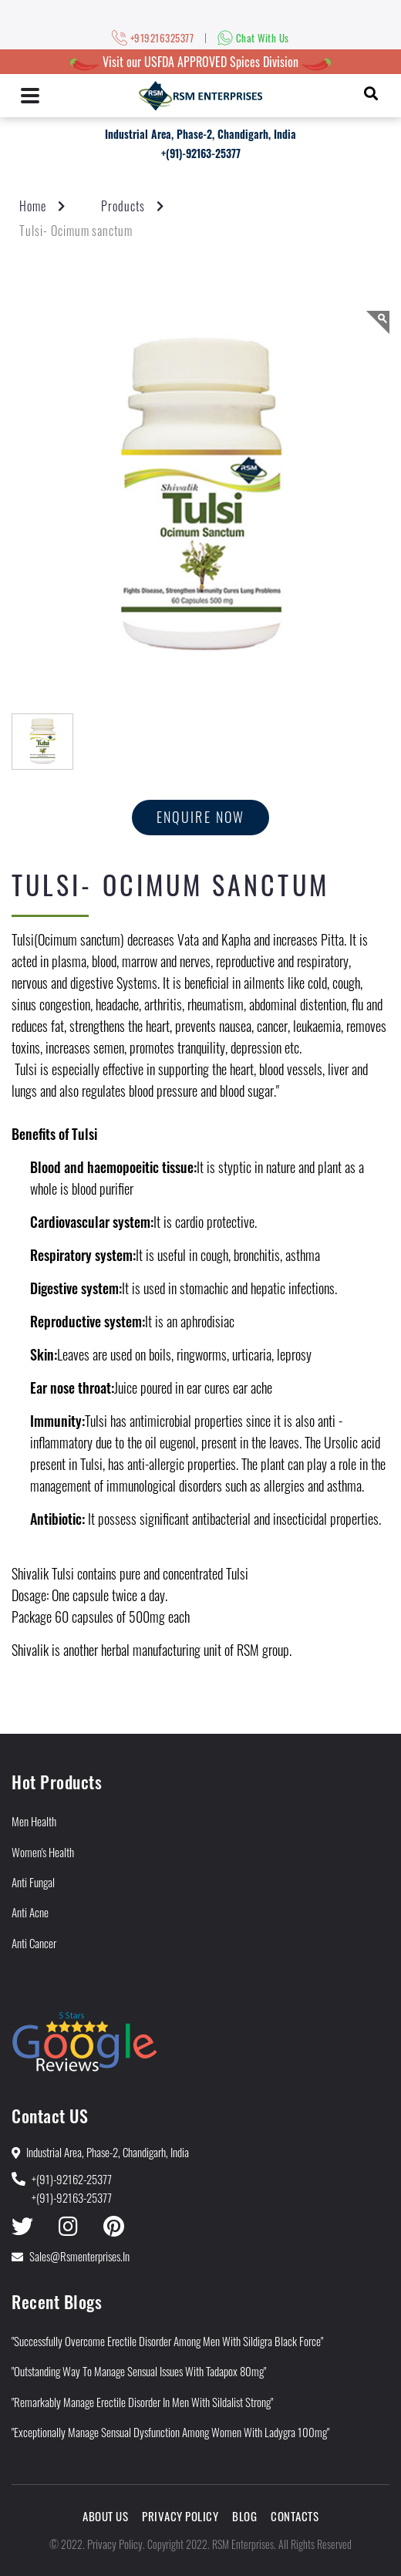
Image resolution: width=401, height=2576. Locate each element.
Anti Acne (30, 1911)
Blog (244, 2515)
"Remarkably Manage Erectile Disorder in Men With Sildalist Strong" (142, 2401)
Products (123, 206)
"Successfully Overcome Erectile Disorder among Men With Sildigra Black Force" (167, 2340)
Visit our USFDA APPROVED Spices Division (200, 61)
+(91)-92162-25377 (72, 2178)
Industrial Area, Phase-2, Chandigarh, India (200, 134)
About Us (105, 2515)
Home (32, 206)
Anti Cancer (34, 1942)
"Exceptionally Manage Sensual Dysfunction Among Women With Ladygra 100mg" (170, 2431)
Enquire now (201, 817)
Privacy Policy (180, 2515)
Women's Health (43, 1851)
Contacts (294, 2515)
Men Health (34, 1820)
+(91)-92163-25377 (201, 153)
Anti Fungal (33, 1881)
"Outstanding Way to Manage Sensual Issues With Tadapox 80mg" (139, 2370)
